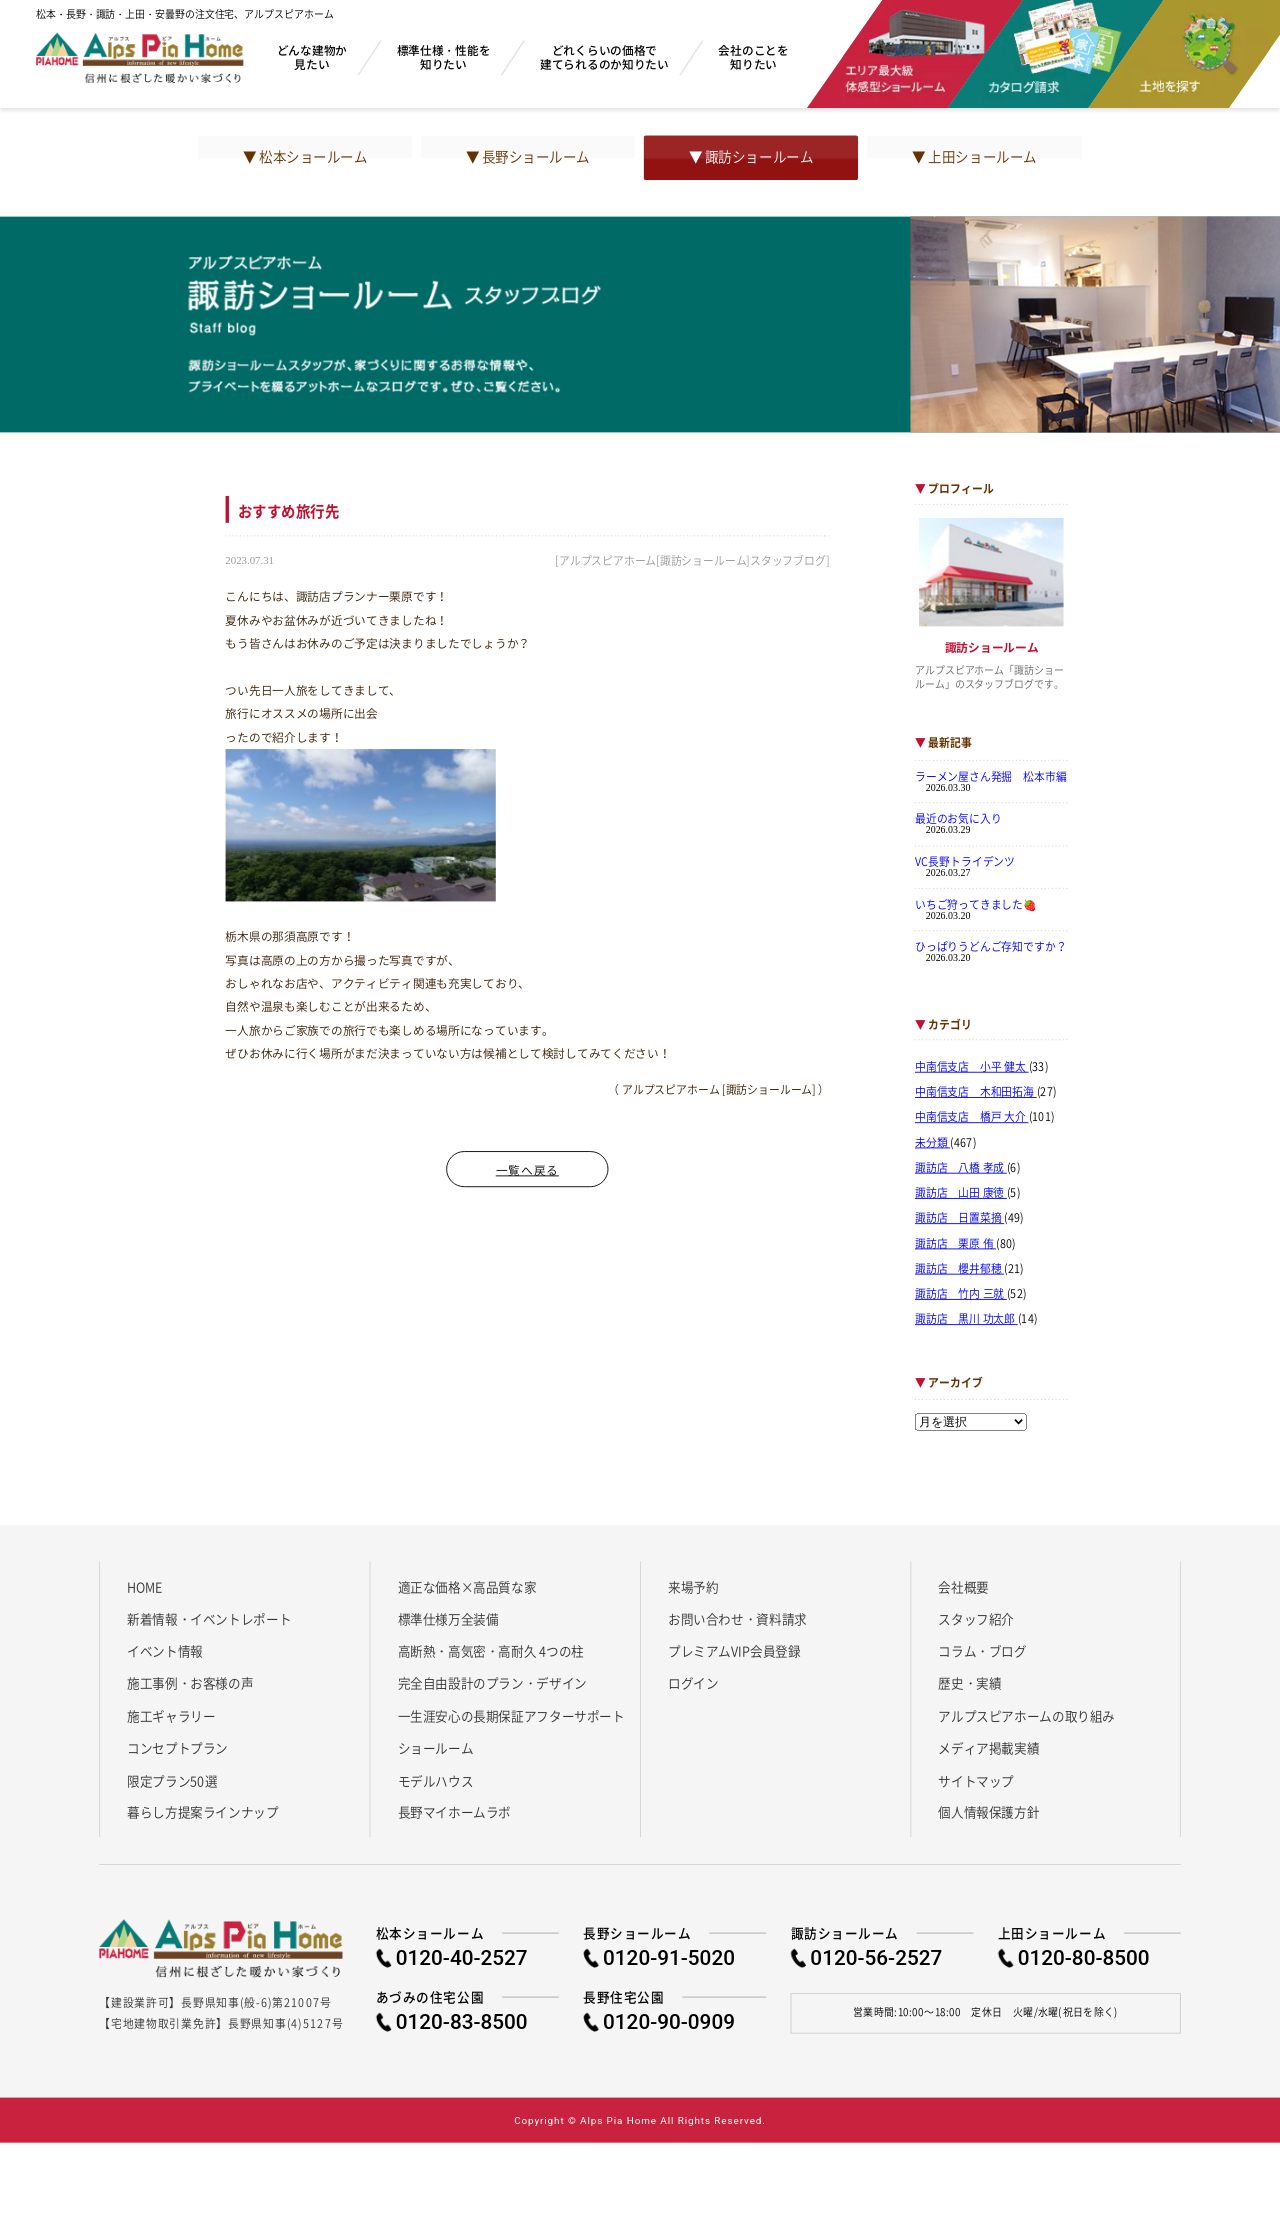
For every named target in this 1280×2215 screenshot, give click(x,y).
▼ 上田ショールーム (974, 157)
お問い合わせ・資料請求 (737, 1619)
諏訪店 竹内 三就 (961, 1294)
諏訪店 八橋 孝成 (961, 1168)
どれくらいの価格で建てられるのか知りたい (604, 56)
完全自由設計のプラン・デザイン (492, 1683)
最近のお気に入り (958, 819)
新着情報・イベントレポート (209, 1619)
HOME (144, 1586)
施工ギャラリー (171, 1715)
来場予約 (693, 1586)
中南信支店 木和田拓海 (976, 1092)
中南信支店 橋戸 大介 (972, 1117)
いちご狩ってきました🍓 (976, 904)
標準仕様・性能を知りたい (444, 56)
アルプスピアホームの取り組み (1026, 1715)
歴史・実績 (969, 1683)
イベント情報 (165, 1651)
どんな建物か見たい (312, 56)
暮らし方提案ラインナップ (202, 1812)
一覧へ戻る (527, 1169)
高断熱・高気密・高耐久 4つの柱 (491, 1651)
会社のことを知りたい (753, 56)
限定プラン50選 (172, 1780)
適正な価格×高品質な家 (467, 1586)
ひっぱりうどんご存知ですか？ (990, 946)
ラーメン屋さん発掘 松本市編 (990, 776)
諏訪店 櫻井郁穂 (959, 1269)
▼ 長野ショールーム (528, 157)
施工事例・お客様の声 (190, 1683)
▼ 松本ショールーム (305, 157)
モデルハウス (436, 1780)
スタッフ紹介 (976, 1619)
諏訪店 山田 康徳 (961, 1193)
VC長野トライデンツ (965, 861)
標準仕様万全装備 (448, 1619)
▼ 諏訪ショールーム (751, 157)
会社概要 (963, 1586)
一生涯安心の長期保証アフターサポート (511, 1715)
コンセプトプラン (177, 1748)
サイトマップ (976, 1780)
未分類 (932, 1142)
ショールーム (436, 1748)
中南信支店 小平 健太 (972, 1067)
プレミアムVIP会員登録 (734, 1651)
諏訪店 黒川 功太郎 (966, 1319)
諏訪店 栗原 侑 (955, 1243)
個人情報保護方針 (988, 1812)
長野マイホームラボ (455, 1812)
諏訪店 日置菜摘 (959, 1218)
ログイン (693, 1683)
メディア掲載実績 (988, 1748)
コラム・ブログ (982, 1651)
